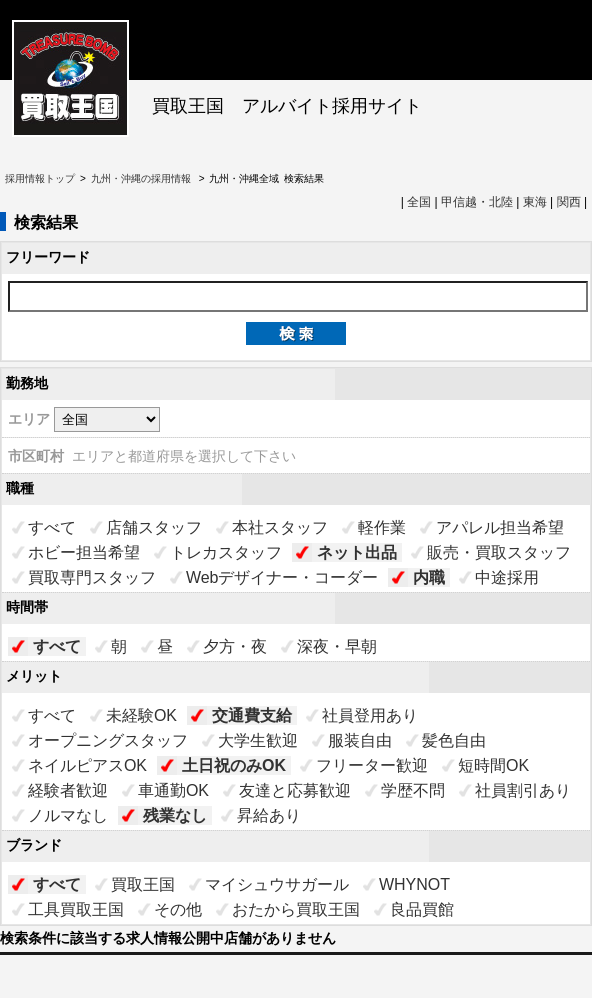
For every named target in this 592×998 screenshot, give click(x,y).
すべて (52, 527)
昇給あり (269, 815)
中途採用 (507, 577)
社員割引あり (523, 790)
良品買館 (422, 909)
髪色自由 (454, 740)
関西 (569, 202)
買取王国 (143, 884)
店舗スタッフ (154, 527)
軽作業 (382, 527)
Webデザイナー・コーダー (282, 577)
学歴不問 (413, 790)
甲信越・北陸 (477, 202)
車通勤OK (173, 790)
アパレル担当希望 (500, 527)
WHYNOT (414, 884)
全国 (419, 202)
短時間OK (493, 765)
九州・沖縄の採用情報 (142, 178)
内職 (429, 577)
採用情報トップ (40, 178)
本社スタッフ (280, 527)
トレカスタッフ (226, 552)
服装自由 (360, 740)
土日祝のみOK (234, 765)
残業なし (175, 815)
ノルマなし (68, 815)
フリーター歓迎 (372, 765)
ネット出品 (357, 552)
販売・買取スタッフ (499, 552)
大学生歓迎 (258, 740)
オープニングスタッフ (108, 740)
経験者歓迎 (68, 790)
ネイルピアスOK (87, 765)
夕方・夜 (235, 646)
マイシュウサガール (277, 884)
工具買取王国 (76, 909)
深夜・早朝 (337, 646)
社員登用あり (370, 715)
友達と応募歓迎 (295, 790)
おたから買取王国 (296, 909)
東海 (535, 202)
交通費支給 (252, 715)
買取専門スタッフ (92, 577)
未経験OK (141, 715)
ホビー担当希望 (84, 552)
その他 (178, 909)
